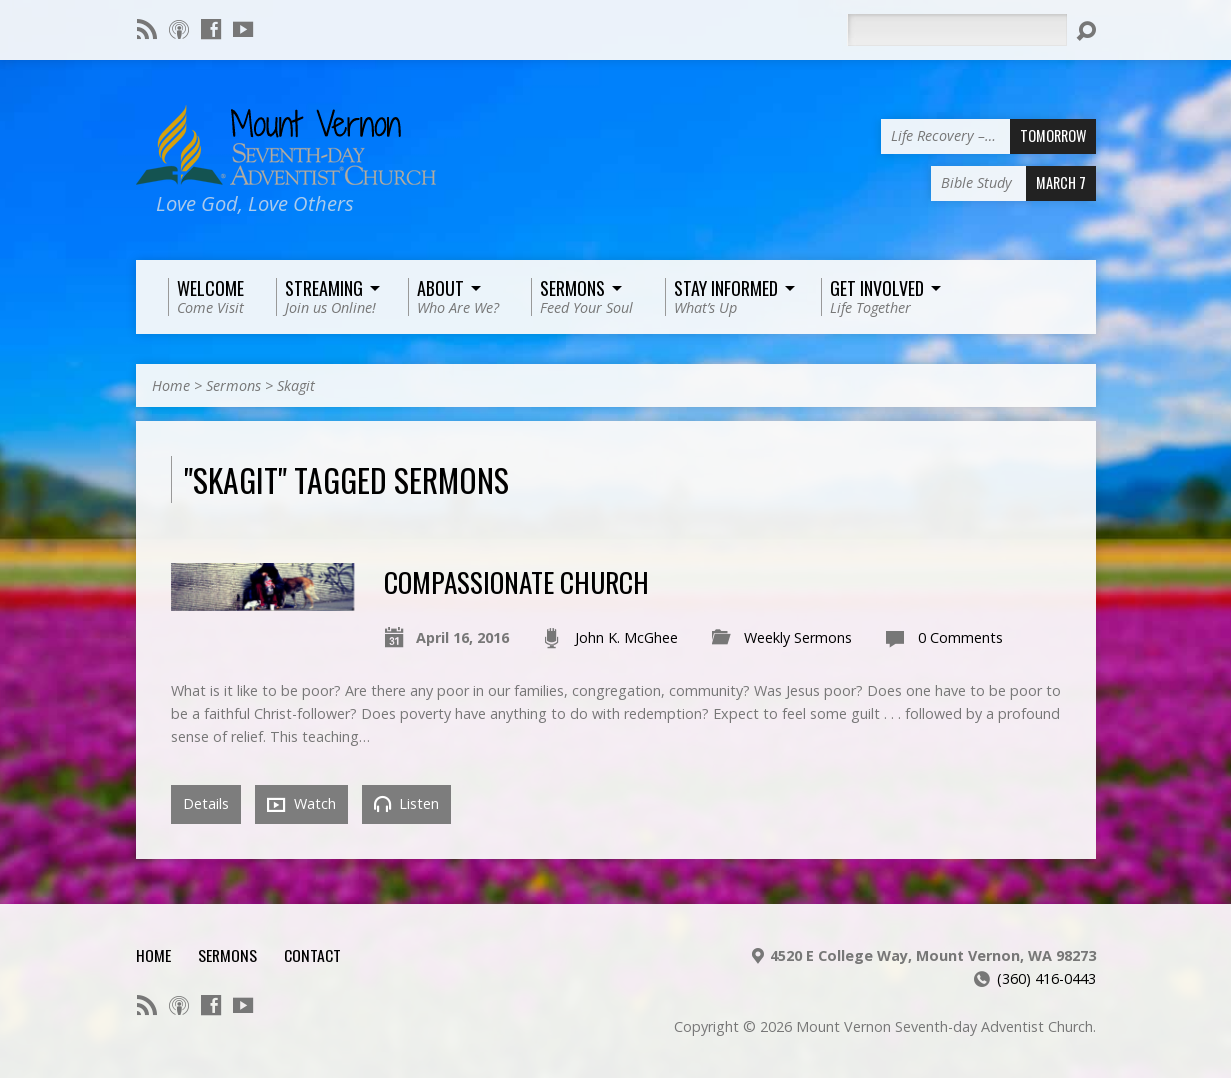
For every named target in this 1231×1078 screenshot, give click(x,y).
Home (171, 385)
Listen (406, 803)
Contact (312, 955)
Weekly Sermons (798, 637)
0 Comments (960, 637)
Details (206, 803)
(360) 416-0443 (1046, 978)
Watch (301, 804)
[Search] (957, 30)
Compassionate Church (516, 581)
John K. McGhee (626, 637)
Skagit (296, 385)
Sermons (233, 385)
